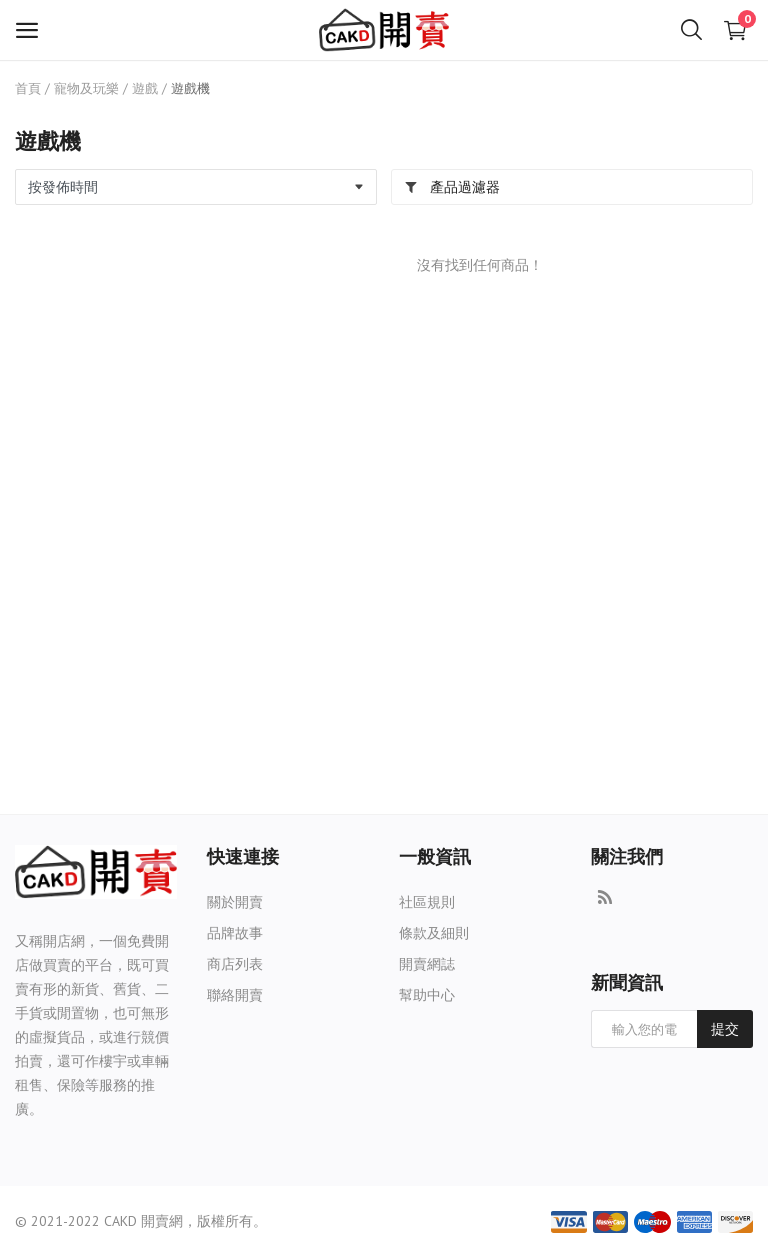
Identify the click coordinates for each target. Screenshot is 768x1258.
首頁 (28, 88)
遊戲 (145, 88)
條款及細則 (434, 933)
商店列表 (235, 964)
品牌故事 (235, 933)
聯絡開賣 (235, 995)
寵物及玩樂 (86, 88)
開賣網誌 (427, 964)
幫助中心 (427, 995)
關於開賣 (235, 902)
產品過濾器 (452, 187)
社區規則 (427, 902)
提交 (725, 1029)
